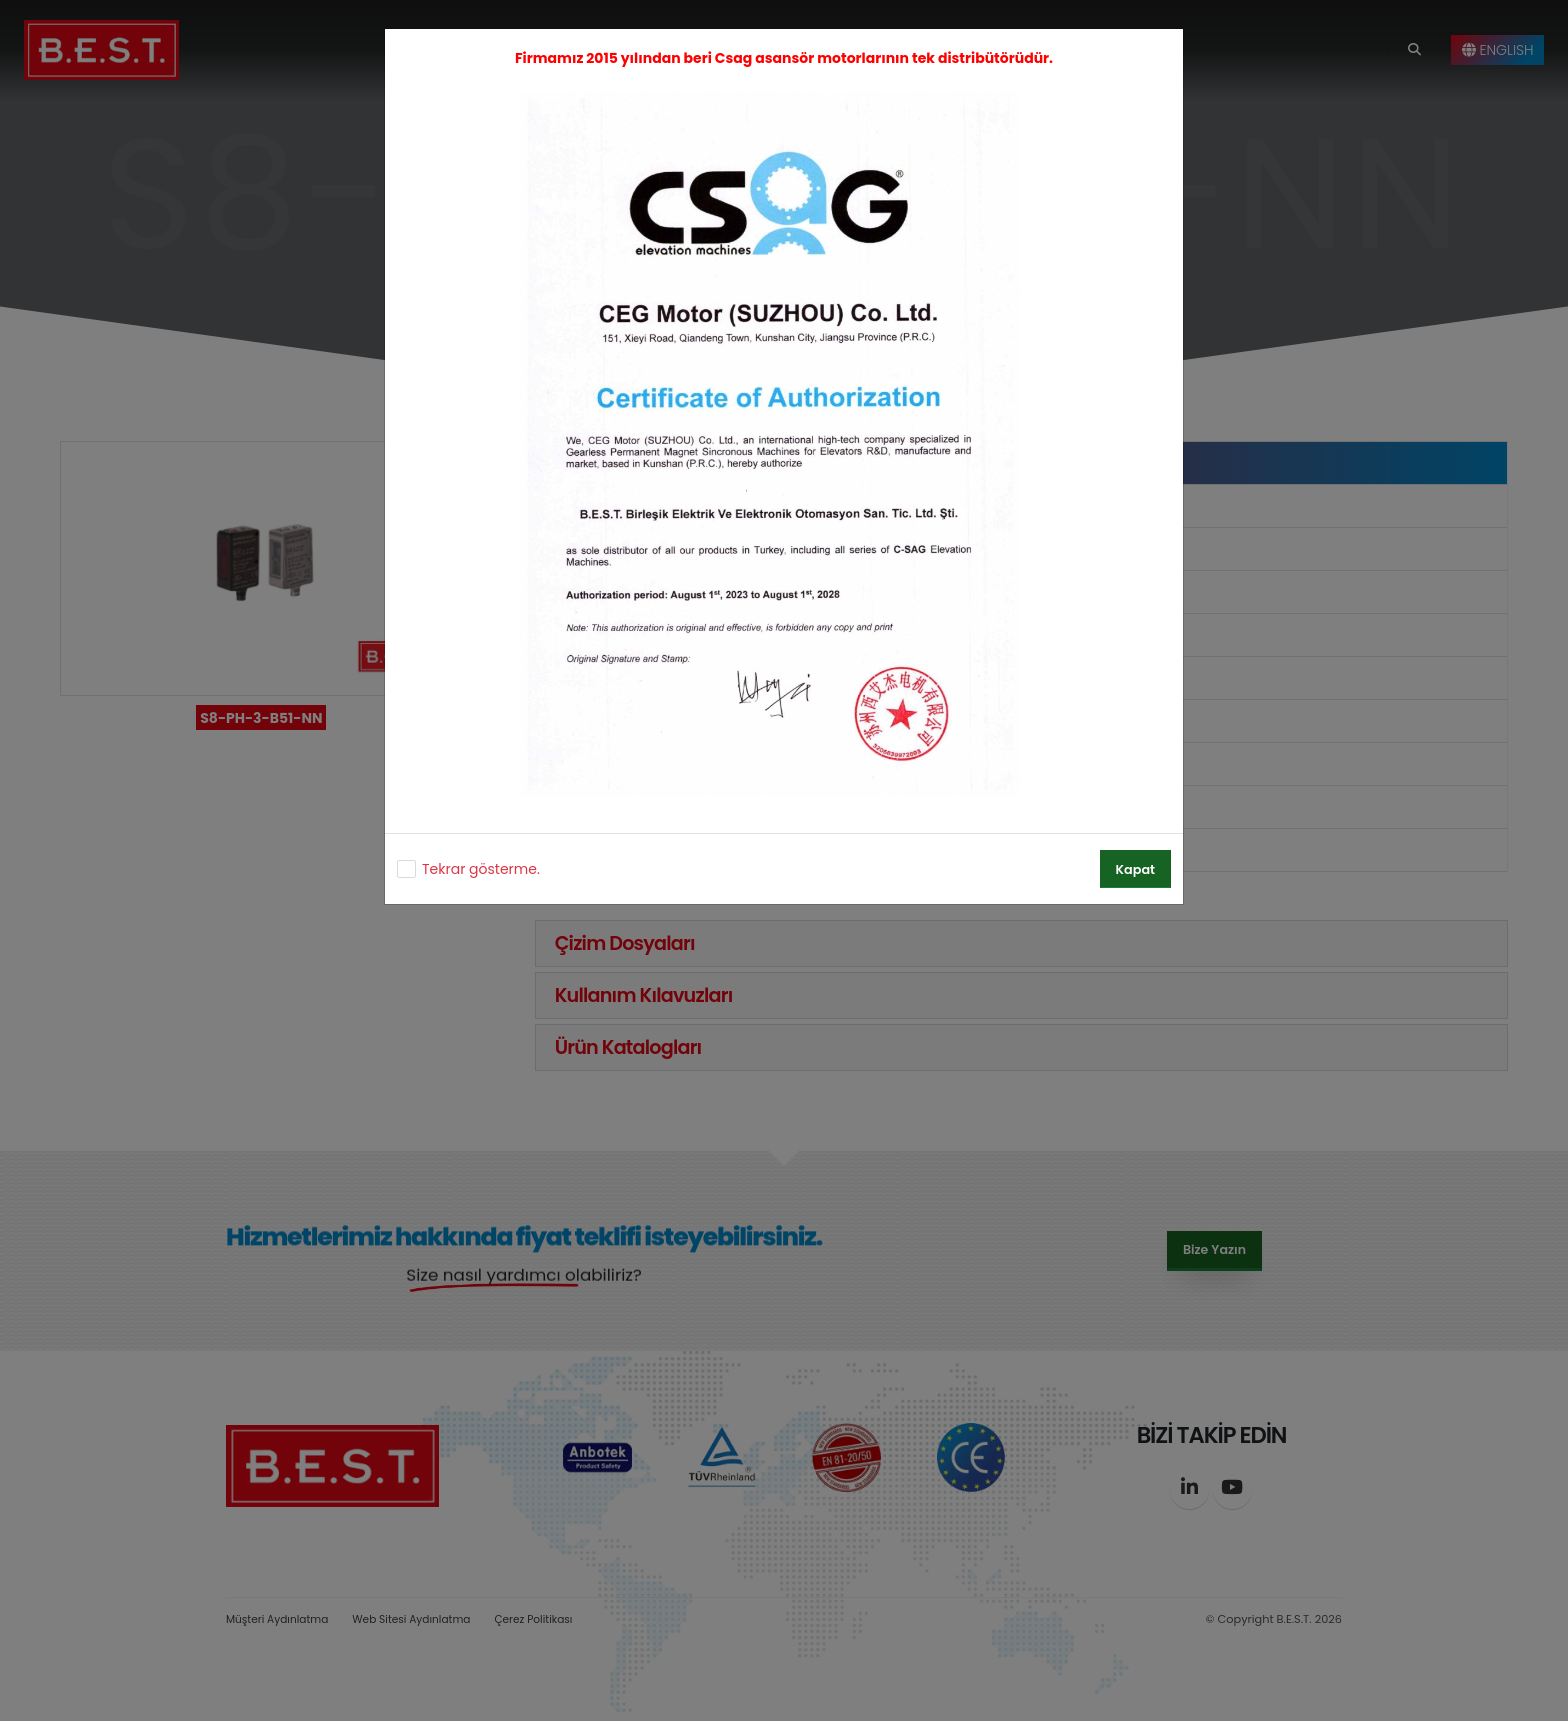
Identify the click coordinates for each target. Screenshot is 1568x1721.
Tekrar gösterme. (481, 869)
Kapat (1135, 869)
